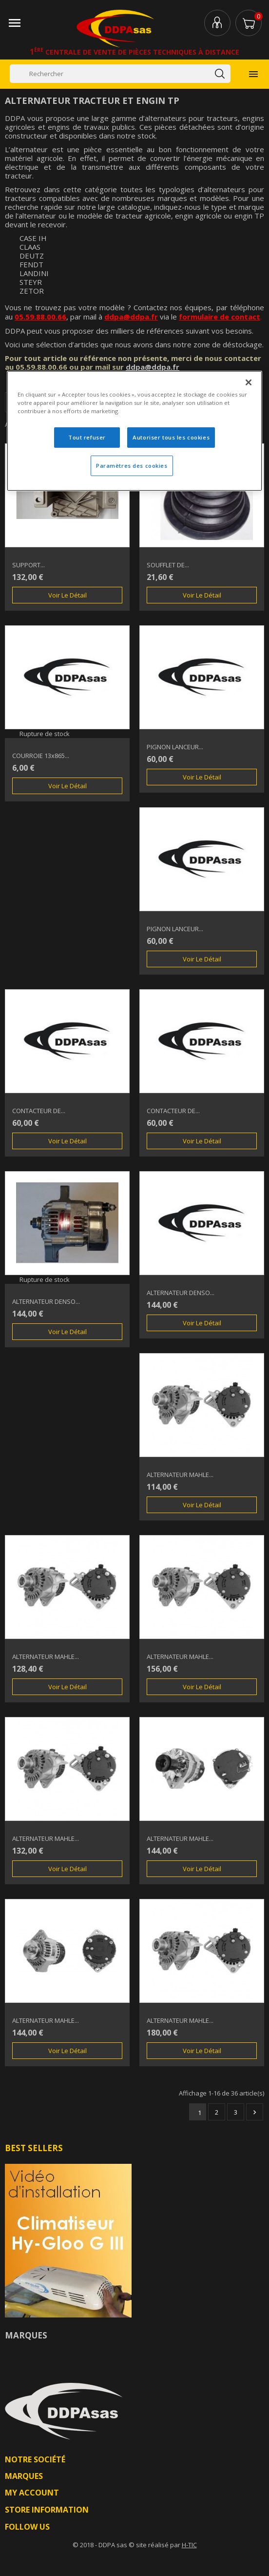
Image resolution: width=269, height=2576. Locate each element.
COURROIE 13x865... (40, 755)
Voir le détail (67, 595)
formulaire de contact (219, 316)
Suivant (254, 2112)
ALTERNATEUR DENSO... (46, 1301)
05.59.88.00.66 (40, 316)
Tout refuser (87, 437)
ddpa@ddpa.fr (152, 367)
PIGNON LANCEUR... (175, 746)
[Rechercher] (120, 73)
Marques (26, 2335)
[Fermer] (248, 382)
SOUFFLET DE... (168, 564)
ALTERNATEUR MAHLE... (180, 1474)
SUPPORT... (28, 564)
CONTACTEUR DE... (38, 1110)
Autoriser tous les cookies (171, 437)
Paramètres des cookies (132, 465)
